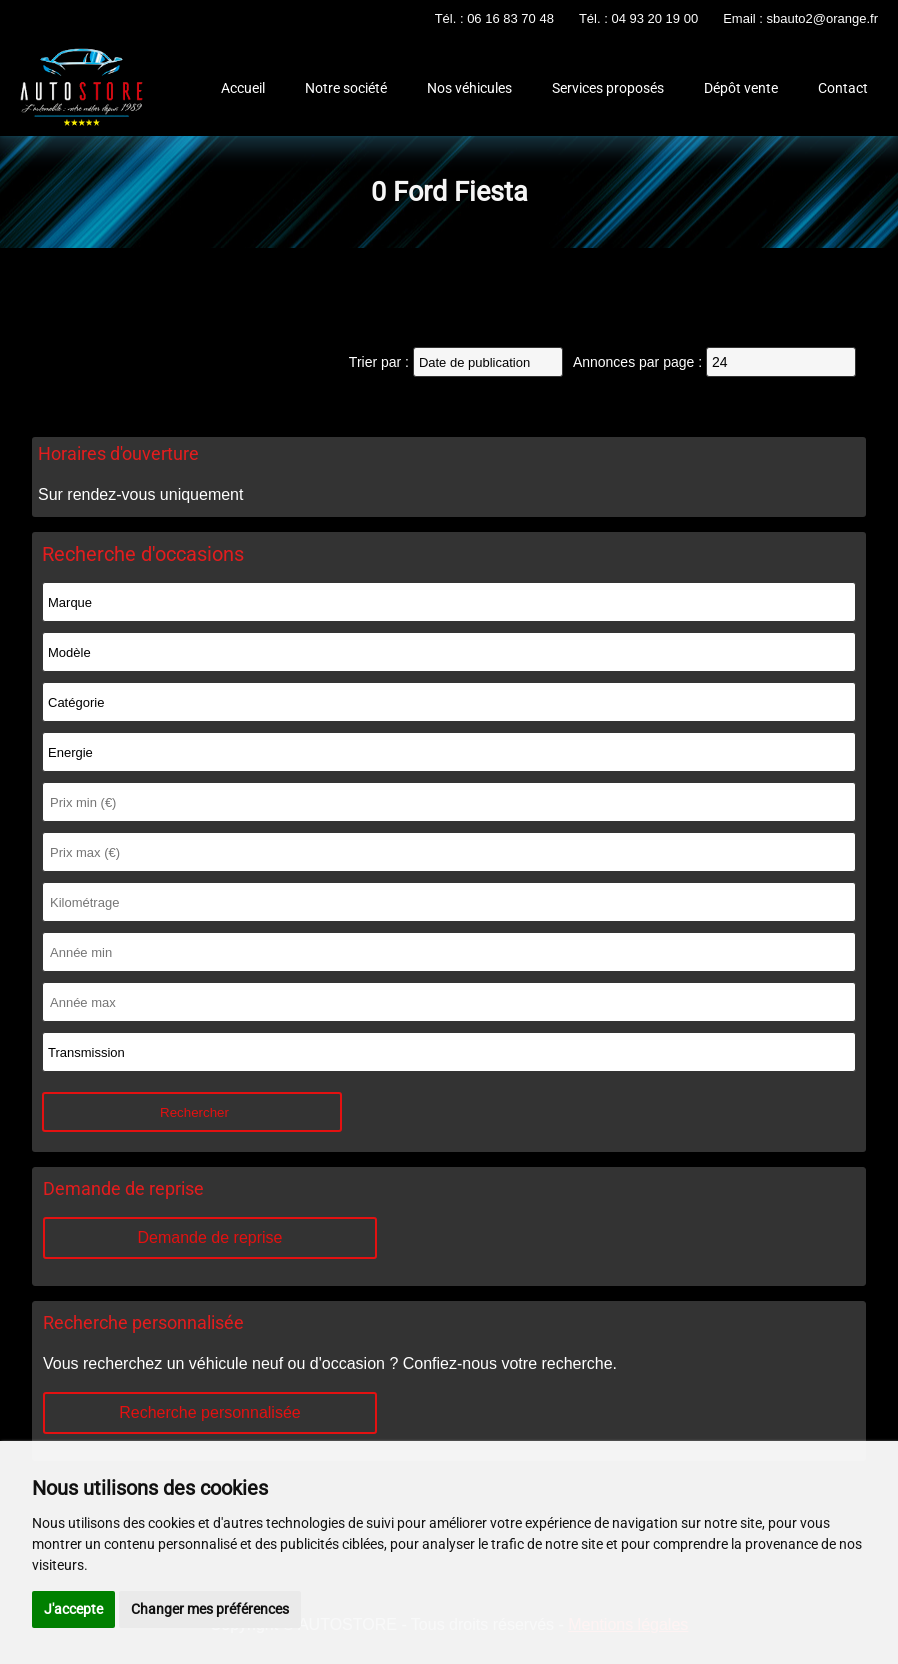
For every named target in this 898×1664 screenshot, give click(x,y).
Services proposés (608, 88)
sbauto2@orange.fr (823, 18)
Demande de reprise (210, 1237)
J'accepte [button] (73, 1609)
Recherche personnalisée (209, 1412)
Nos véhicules (469, 88)
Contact (843, 88)
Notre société (346, 88)
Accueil (243, 88)
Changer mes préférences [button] (210, 1609)
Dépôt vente (741, 88)
